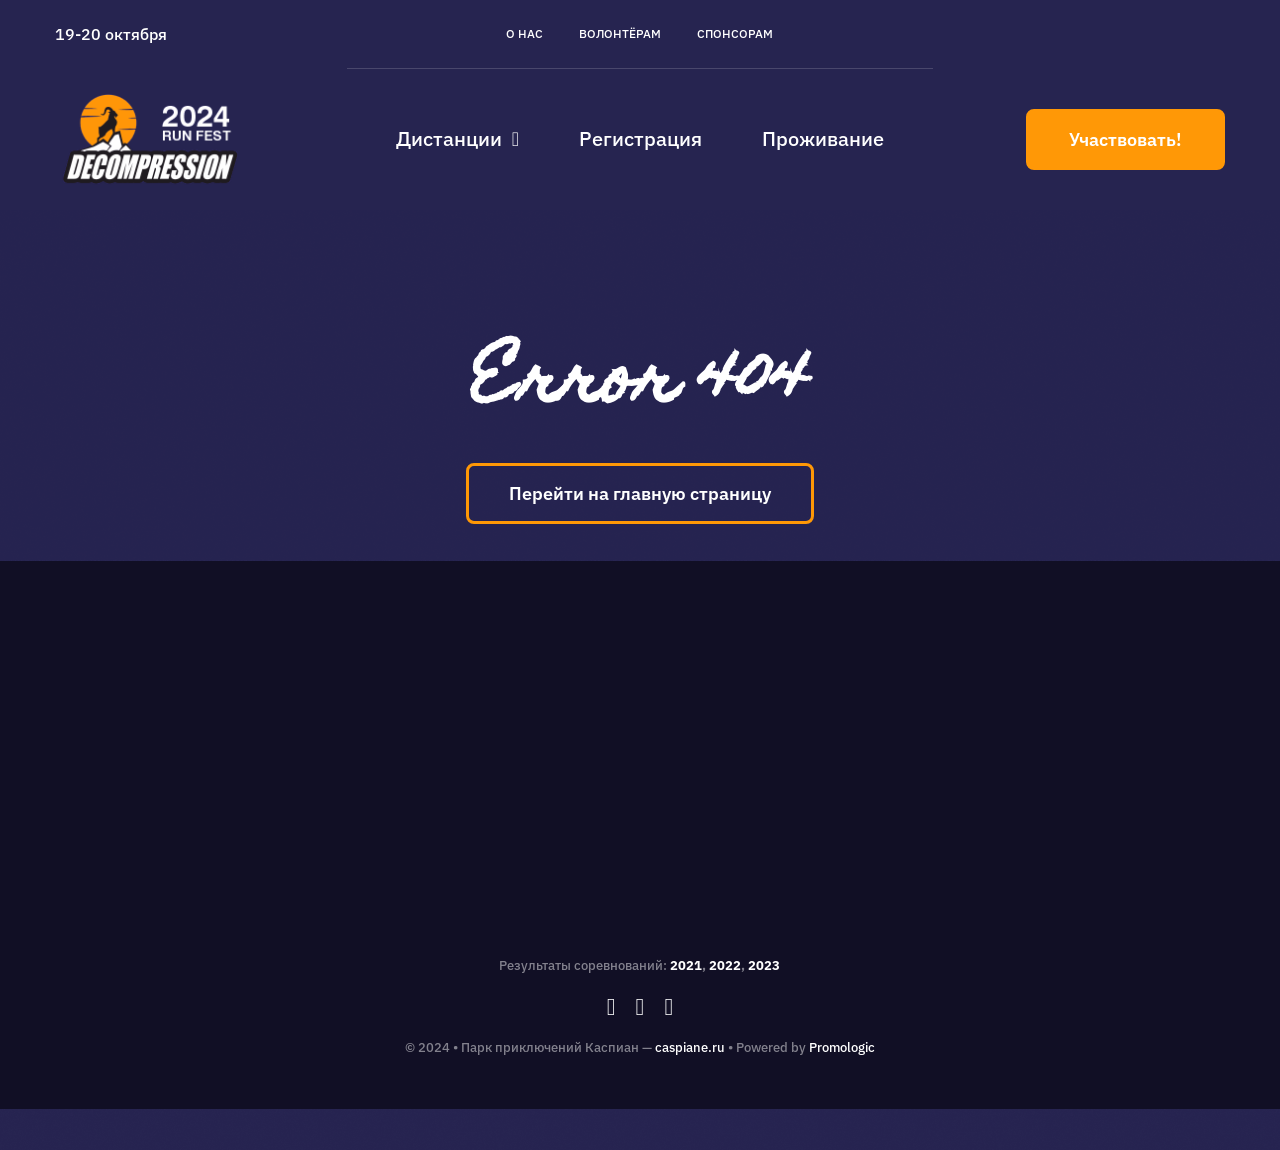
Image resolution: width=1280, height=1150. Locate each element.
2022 (725, 965)
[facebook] (611, 1007)
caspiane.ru (690, 1047)
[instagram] (640, 1007)
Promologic (842, 1047)
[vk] (668, 1007)
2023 (764, 965)
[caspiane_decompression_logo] (151, 94)
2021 (686, 965)
